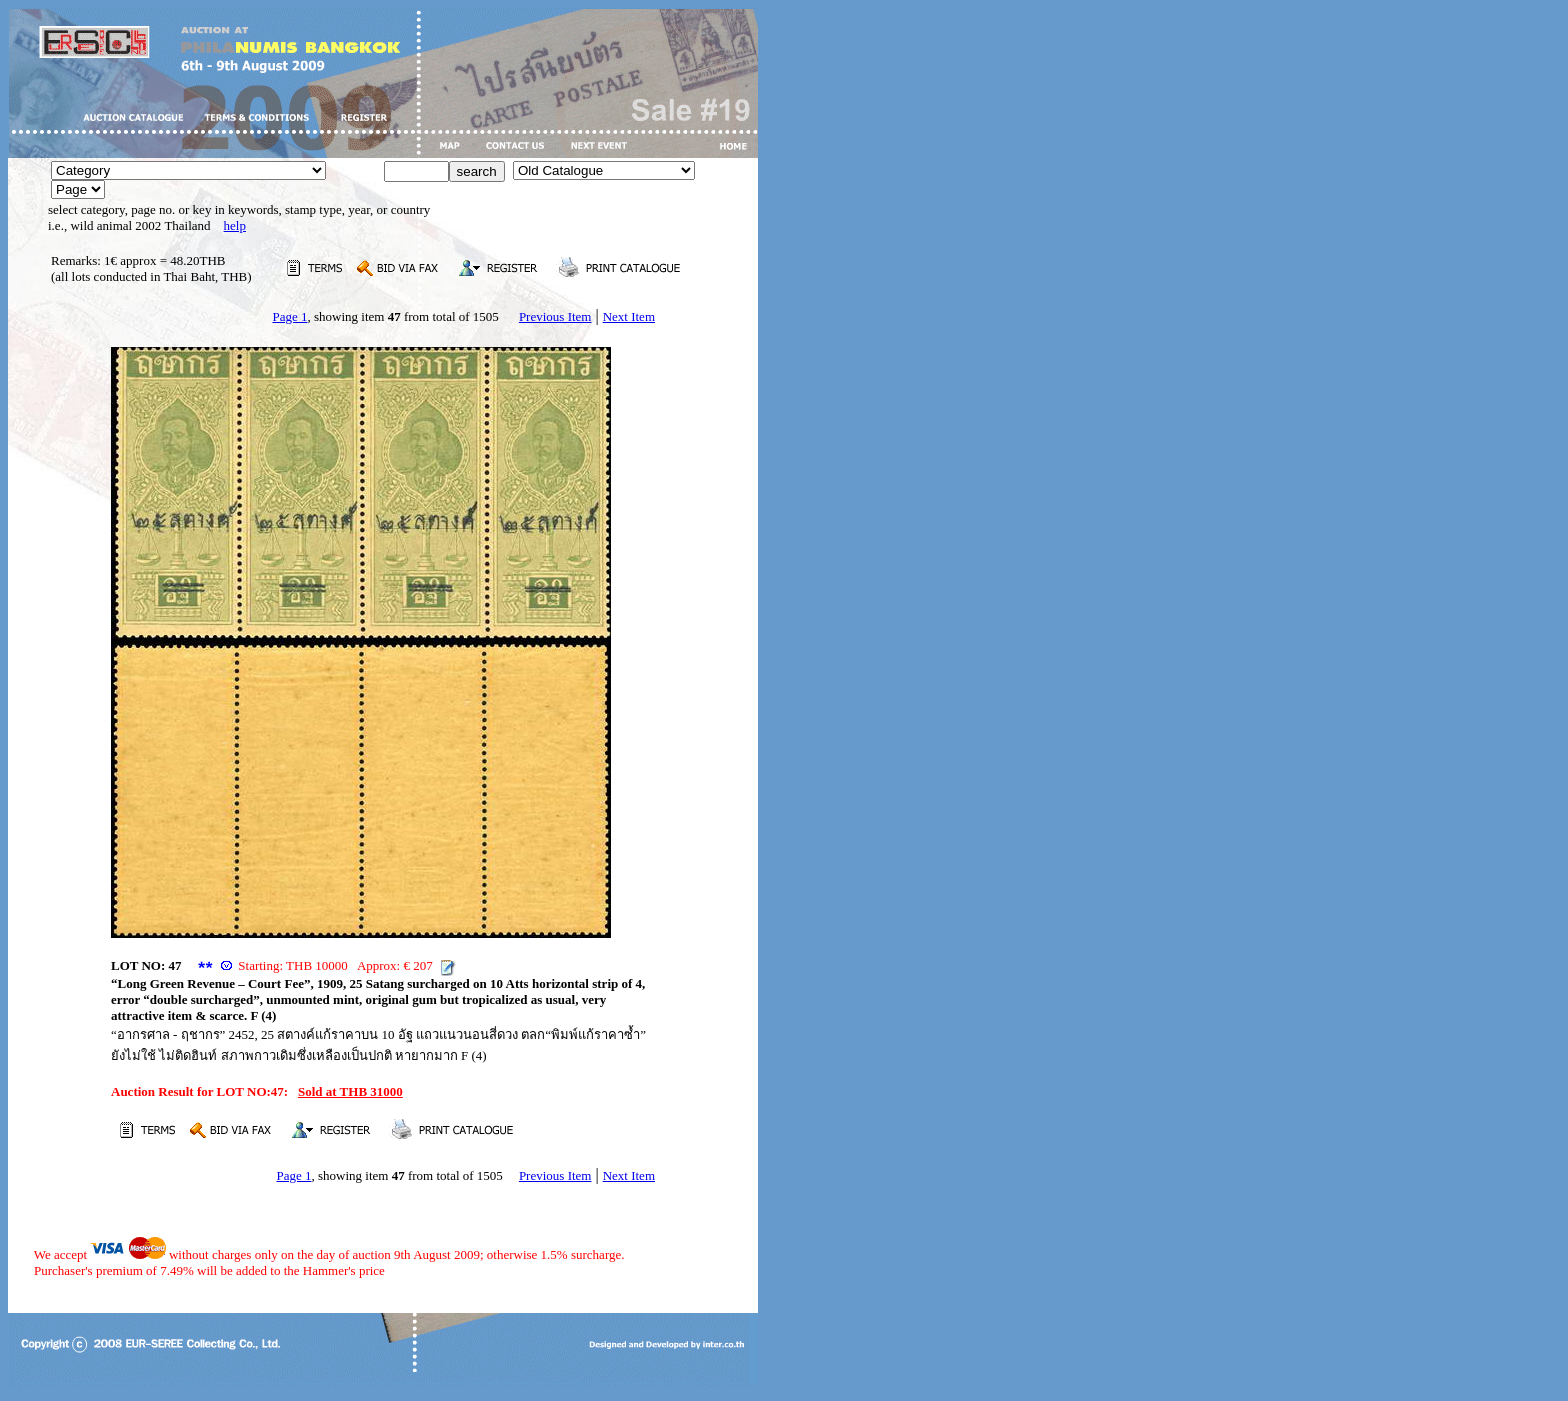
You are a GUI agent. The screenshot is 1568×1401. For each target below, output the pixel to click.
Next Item (629, 316)
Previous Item (555, 316)
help (235, 225)
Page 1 (289, 316)
